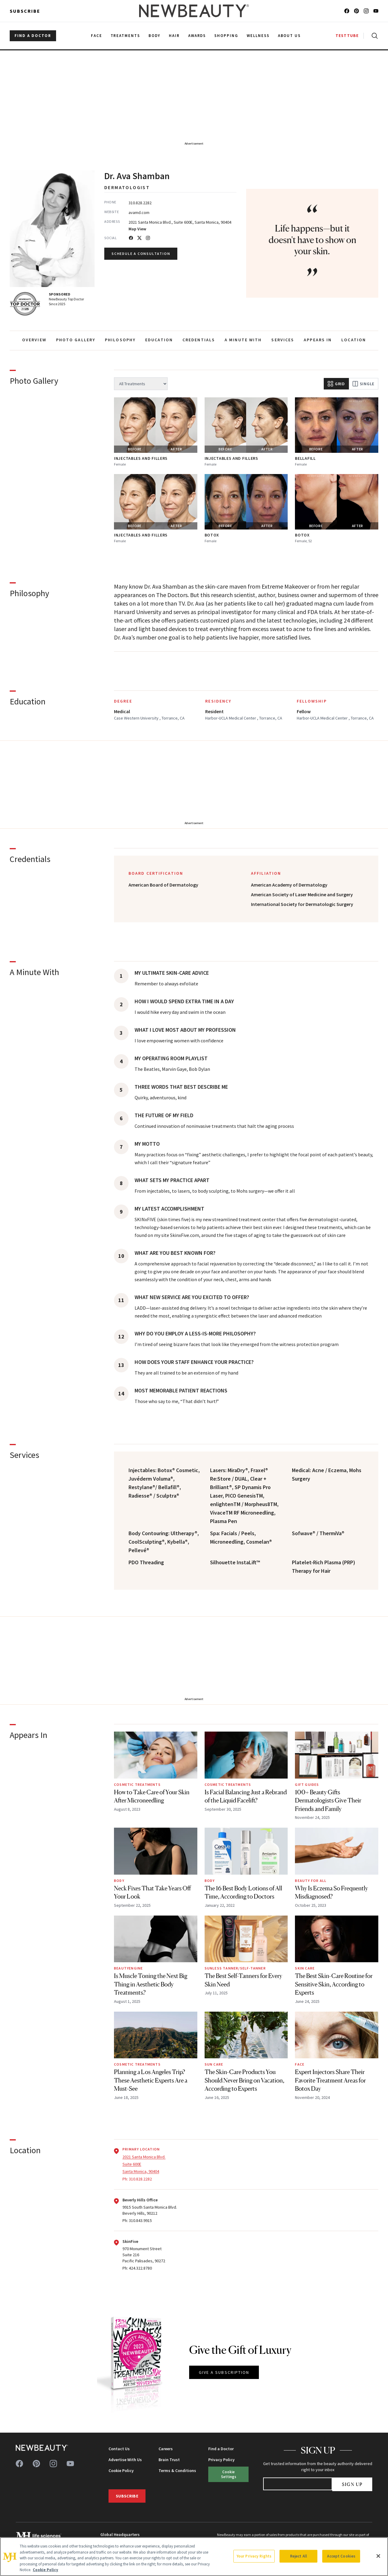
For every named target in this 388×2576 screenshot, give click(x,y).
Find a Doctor (221, 2448)
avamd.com (139, 212)
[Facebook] (131, 238)
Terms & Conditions (177, 2470)
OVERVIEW (34, 339)
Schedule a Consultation (141, 253)
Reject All (298, 2556)
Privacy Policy (221, 2459)
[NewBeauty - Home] (194, 11)
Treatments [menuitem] (125, 35)
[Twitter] (139, 238)
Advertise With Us (125, 2459)
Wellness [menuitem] (258, 35)
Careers (166, 2448)
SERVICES (282, 339)
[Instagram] (148, 238)
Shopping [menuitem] (226, 35)
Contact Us (119, 2448)
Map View (137, 229)
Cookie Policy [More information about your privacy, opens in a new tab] (45, 2569)
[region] (194, 2556)
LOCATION (353, 339)
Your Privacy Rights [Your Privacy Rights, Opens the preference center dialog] (254, 2556)
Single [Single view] (363, 383)
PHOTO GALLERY (75, 339)
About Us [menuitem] (289, 35)
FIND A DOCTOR (33, 35)
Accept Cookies (341, 2556)
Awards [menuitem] (197, 35)
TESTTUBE (347, 35)
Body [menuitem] (154, 35)
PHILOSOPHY (120, 339)
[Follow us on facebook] (346, 10)
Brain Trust (169, 2459)
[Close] (378, 2556)
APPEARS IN (318, 339)
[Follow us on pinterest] (356, 10)
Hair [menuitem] (174, 35)
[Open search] (373, 36)
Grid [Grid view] (336, 383)
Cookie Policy (121, 2470)
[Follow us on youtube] (375, 10)
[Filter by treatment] (141, 383)
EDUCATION (159, 339)
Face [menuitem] (96, 35)
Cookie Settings (228, 2474)
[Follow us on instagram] (366, 10)
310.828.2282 (140, 202)
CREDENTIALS (198, 339)
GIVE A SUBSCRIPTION (224, 2372)
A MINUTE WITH (243, 339)
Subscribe (25, 11)
